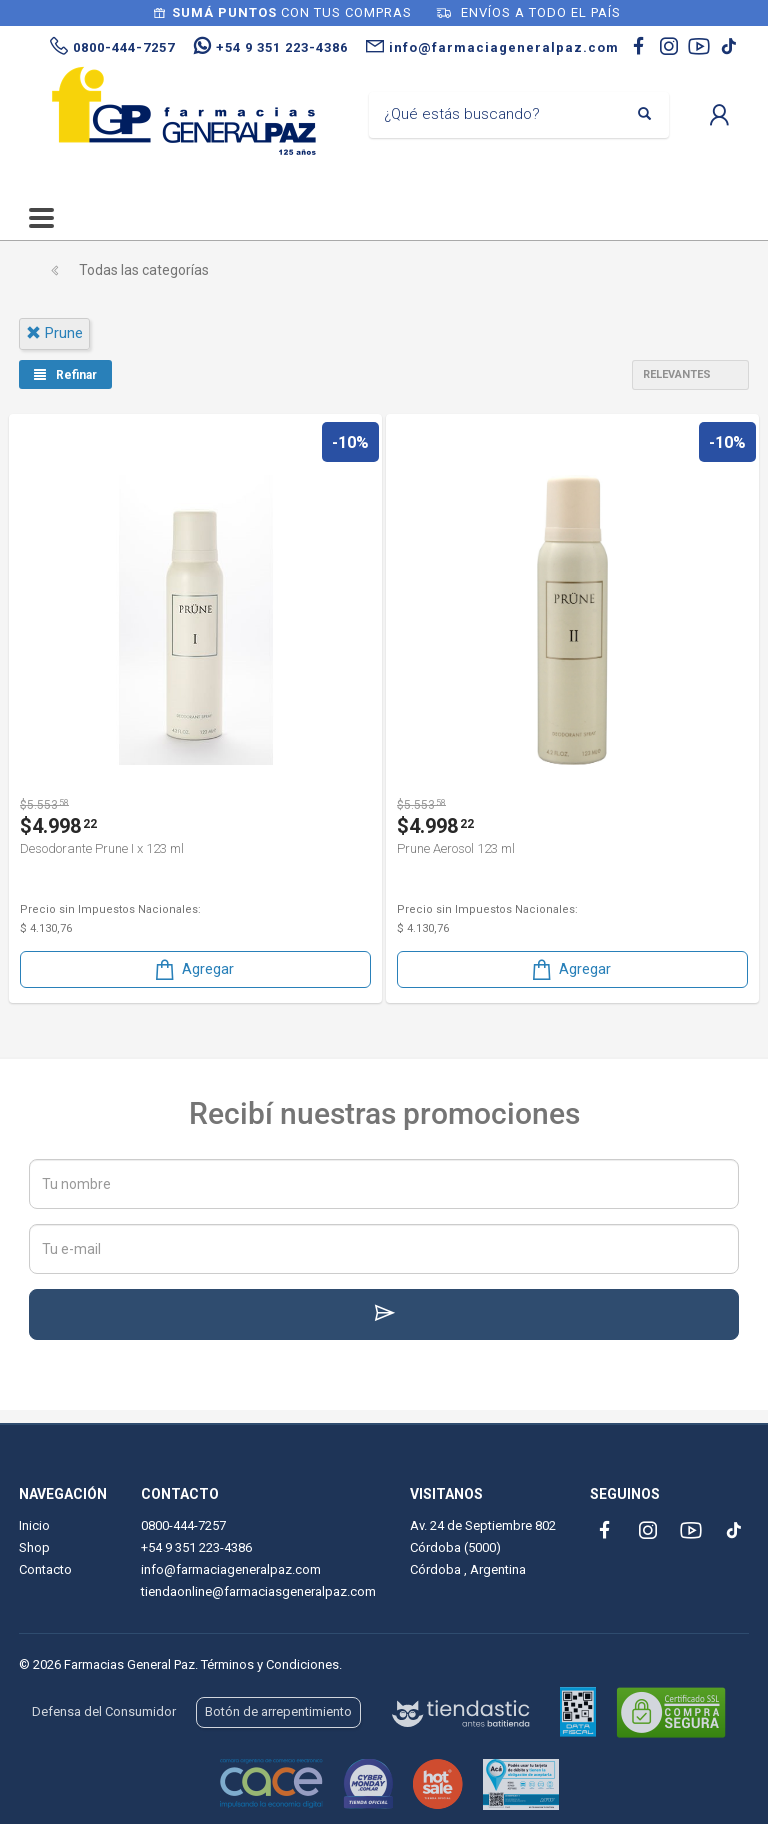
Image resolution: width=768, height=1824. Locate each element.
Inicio (34, 1525)
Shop (34, 1547)
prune (54, 333)
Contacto (45, 1569)
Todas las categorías (144, 270)
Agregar (193, 969)
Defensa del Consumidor (104, 1711)
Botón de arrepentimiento (278, 1711)
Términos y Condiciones (270, 1664)
